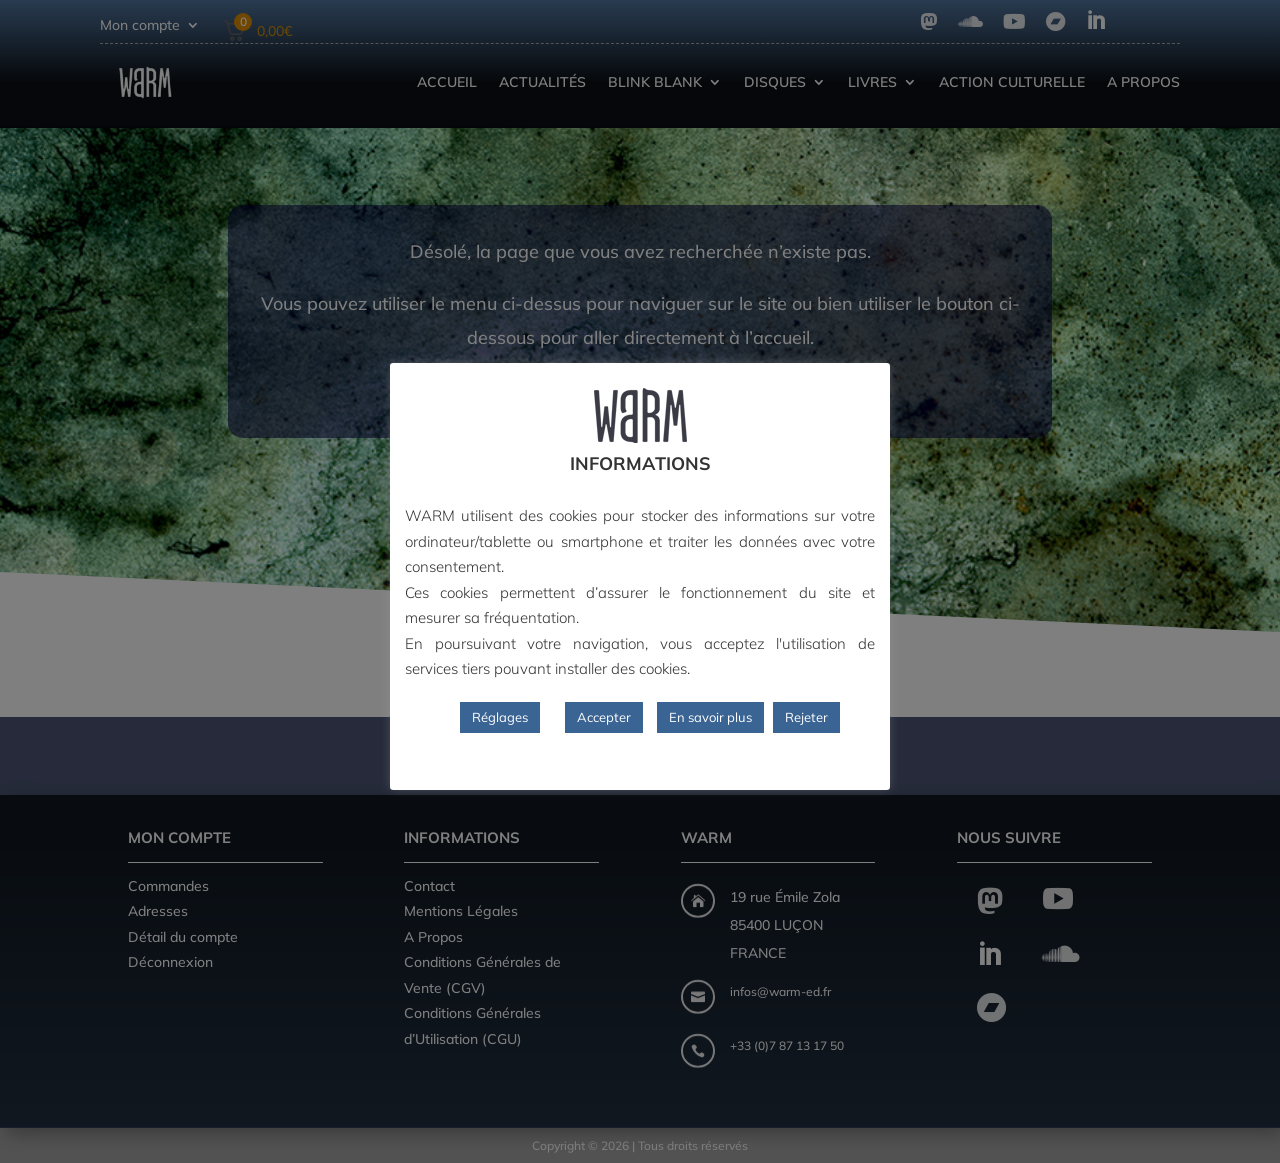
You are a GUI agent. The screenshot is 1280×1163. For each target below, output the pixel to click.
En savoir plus (710, 717)
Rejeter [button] (806, 717)
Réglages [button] (500, 717)
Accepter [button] (604, 717)
